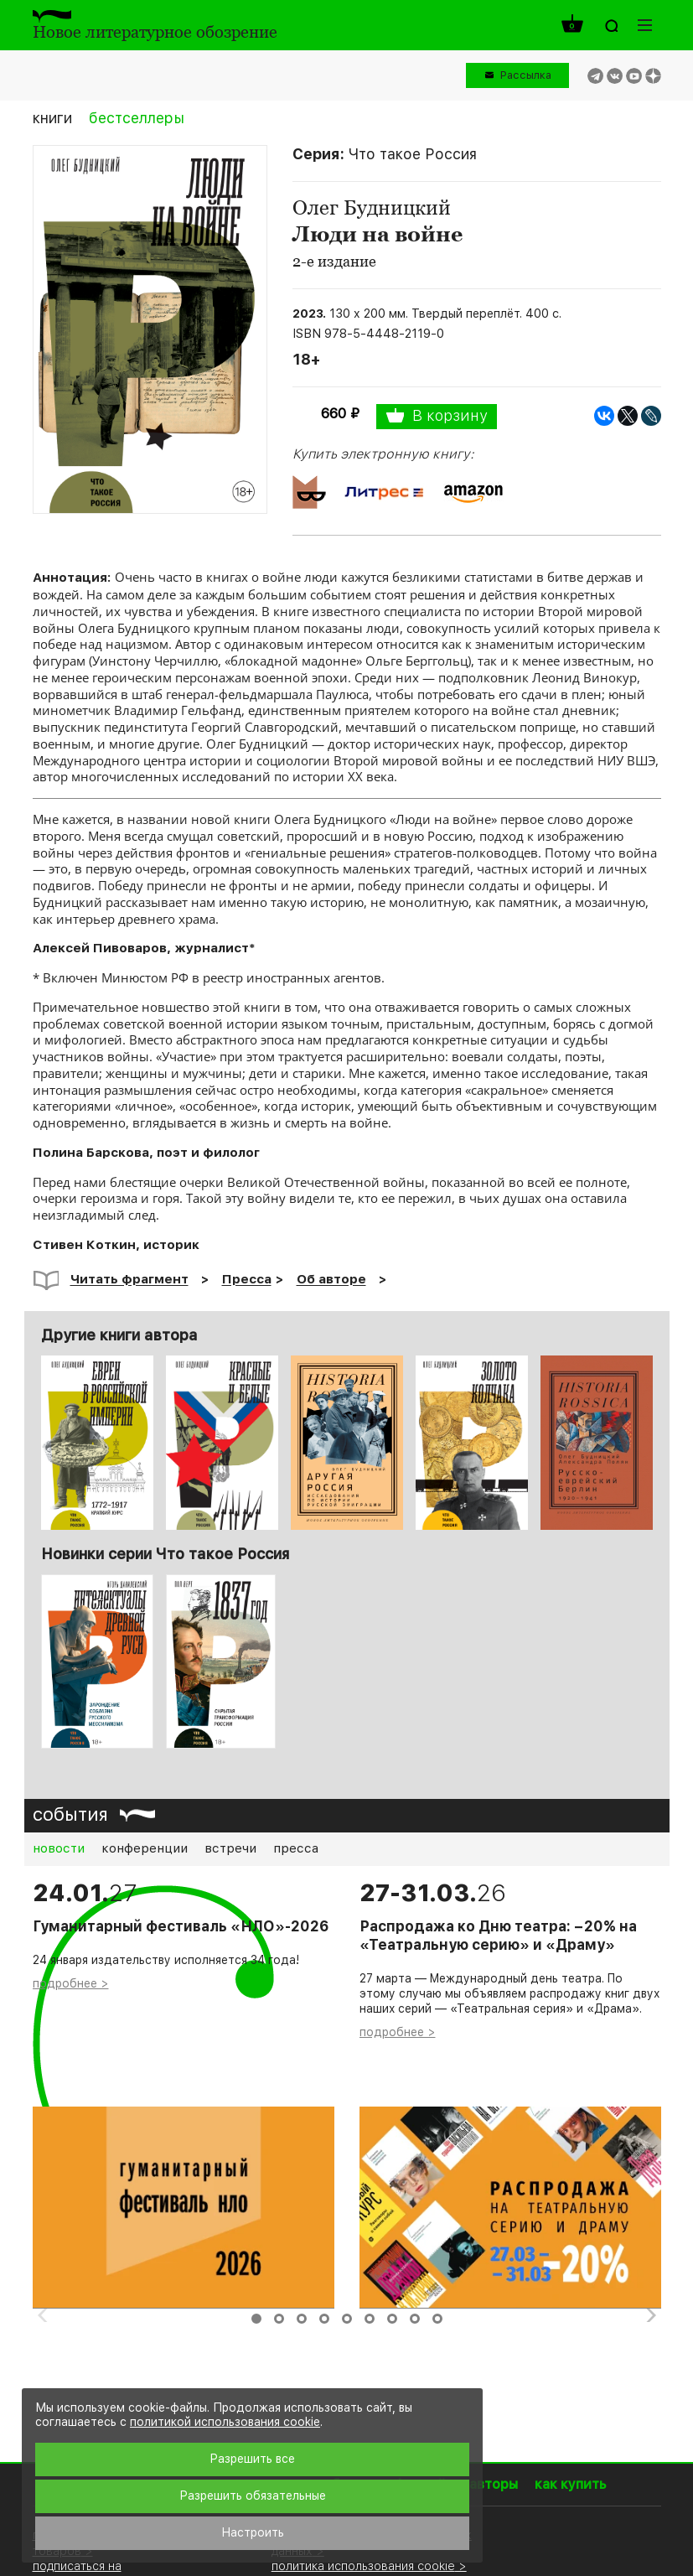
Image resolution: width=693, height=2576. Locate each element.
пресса (295, 1848)
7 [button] (392, 2319)
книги (52, 118)
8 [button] (415, 2319)
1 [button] (256, 2319)
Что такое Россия (413, 154)
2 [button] (279, 2319)
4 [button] (324, 2319)
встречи (230, 1848)
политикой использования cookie (225, 2421)
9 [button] (437, 2319)
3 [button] (302, 2319)
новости (59, 1848)
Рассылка (525, 75)
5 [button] (347, 2319)
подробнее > (71, 1983)
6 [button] (370, 2319)
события (70, 1814)
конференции (144, 1848)
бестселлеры (136, 118)
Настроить (252, 2532)
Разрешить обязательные (252, 2495)
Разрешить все (252, 2458)
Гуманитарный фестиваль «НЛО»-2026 (181, 1926)
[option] (97, 1661)
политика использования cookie (363, 2565)
